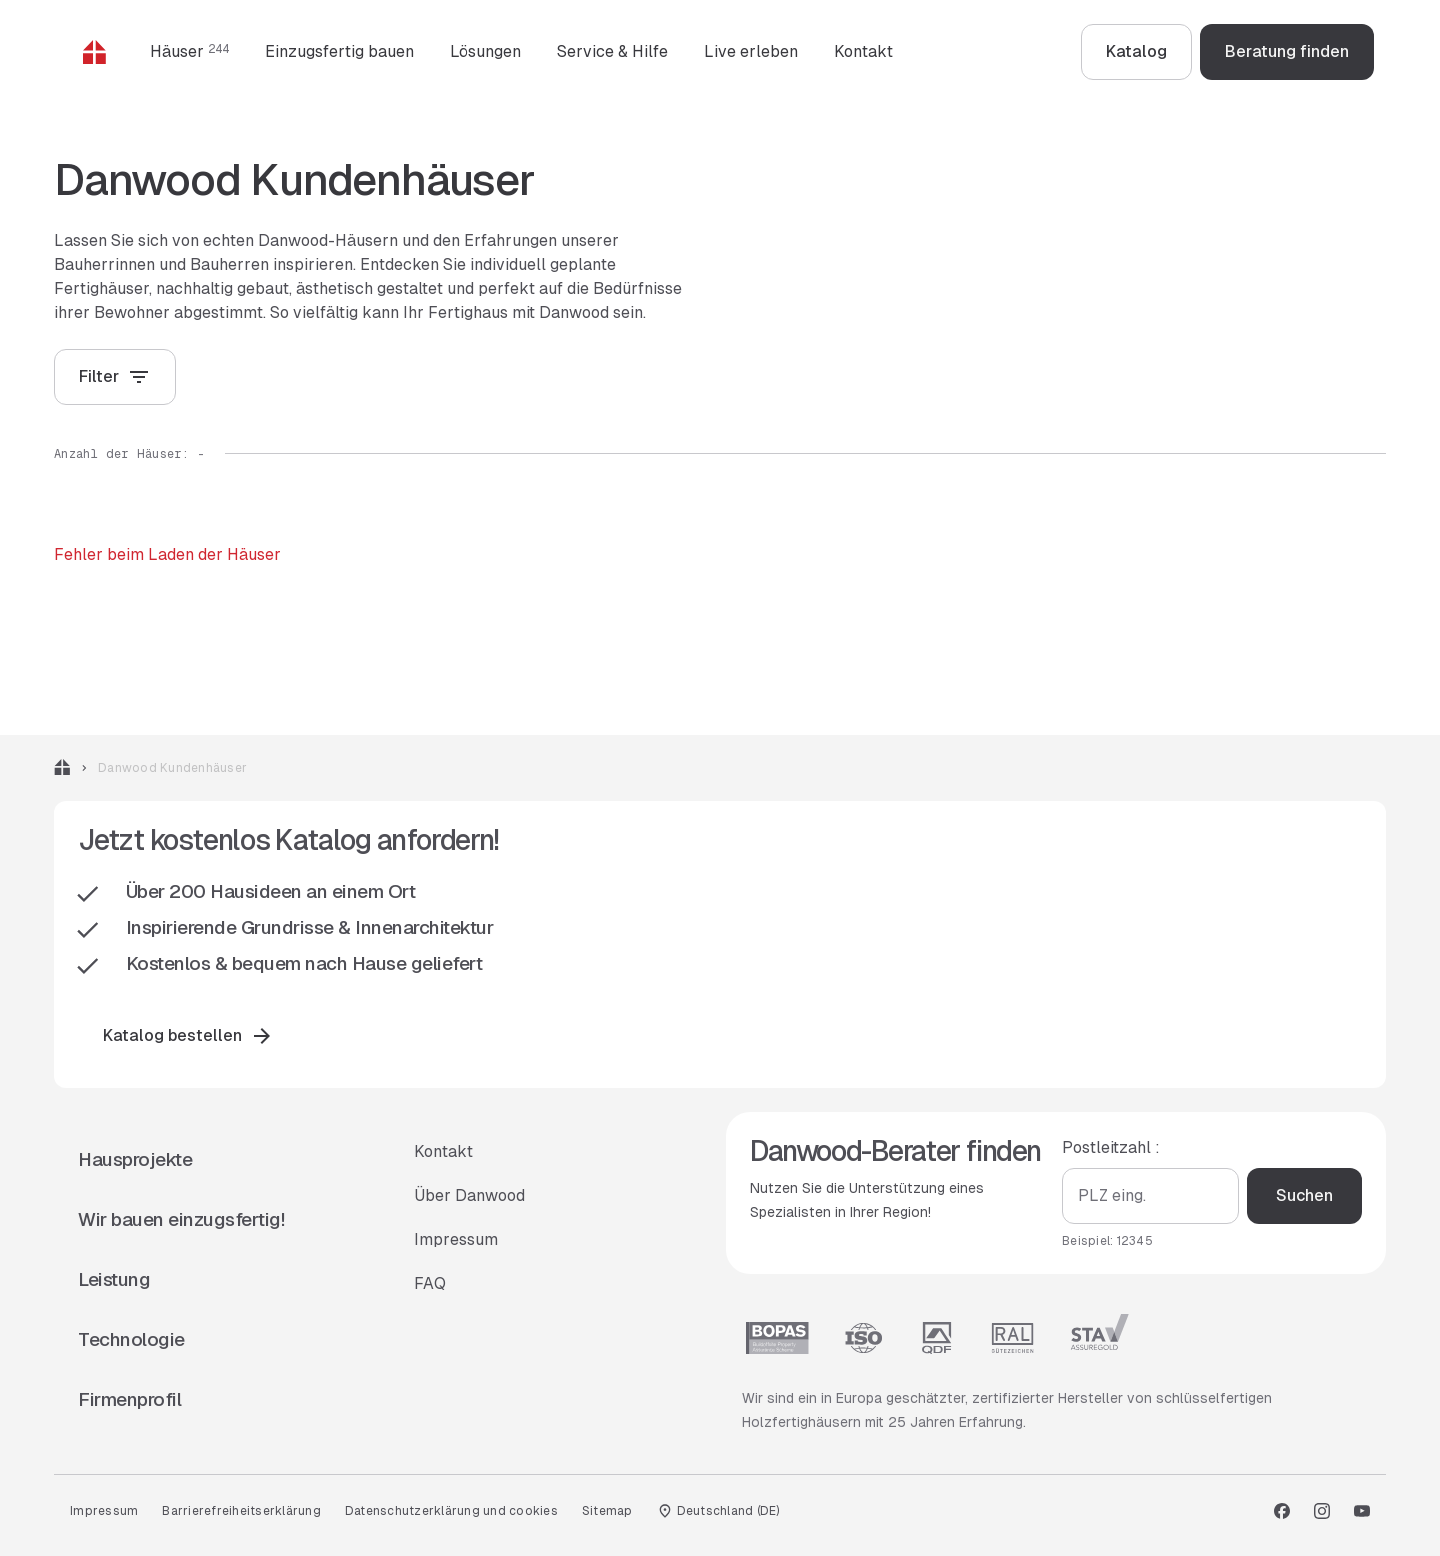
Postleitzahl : (1111, 1147)
